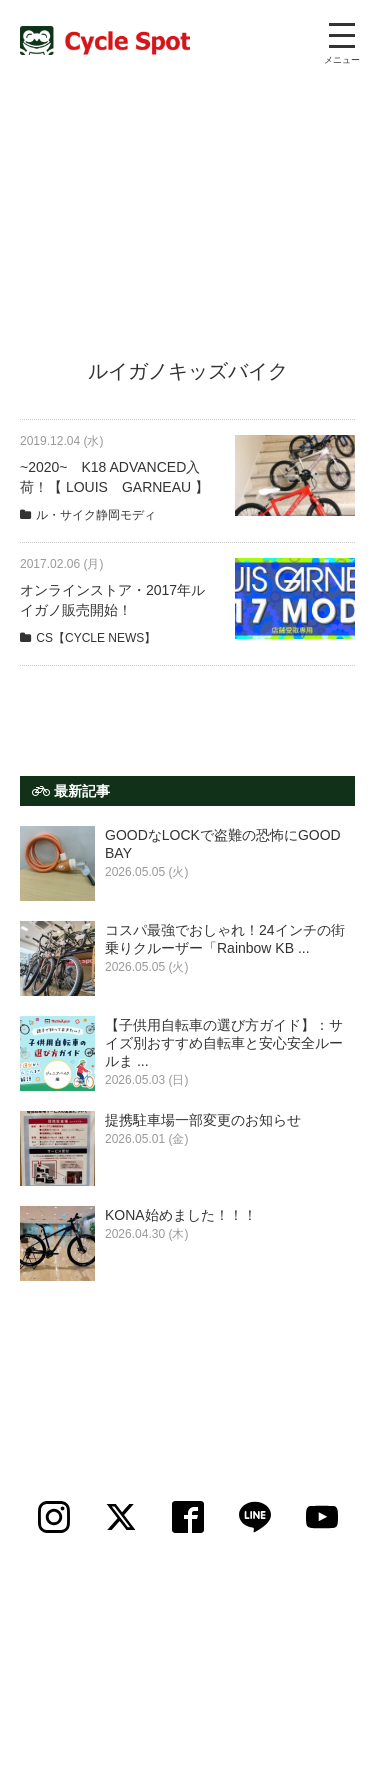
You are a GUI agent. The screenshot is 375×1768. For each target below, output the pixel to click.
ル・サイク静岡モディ (96, 515)
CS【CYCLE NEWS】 (96, 638)
